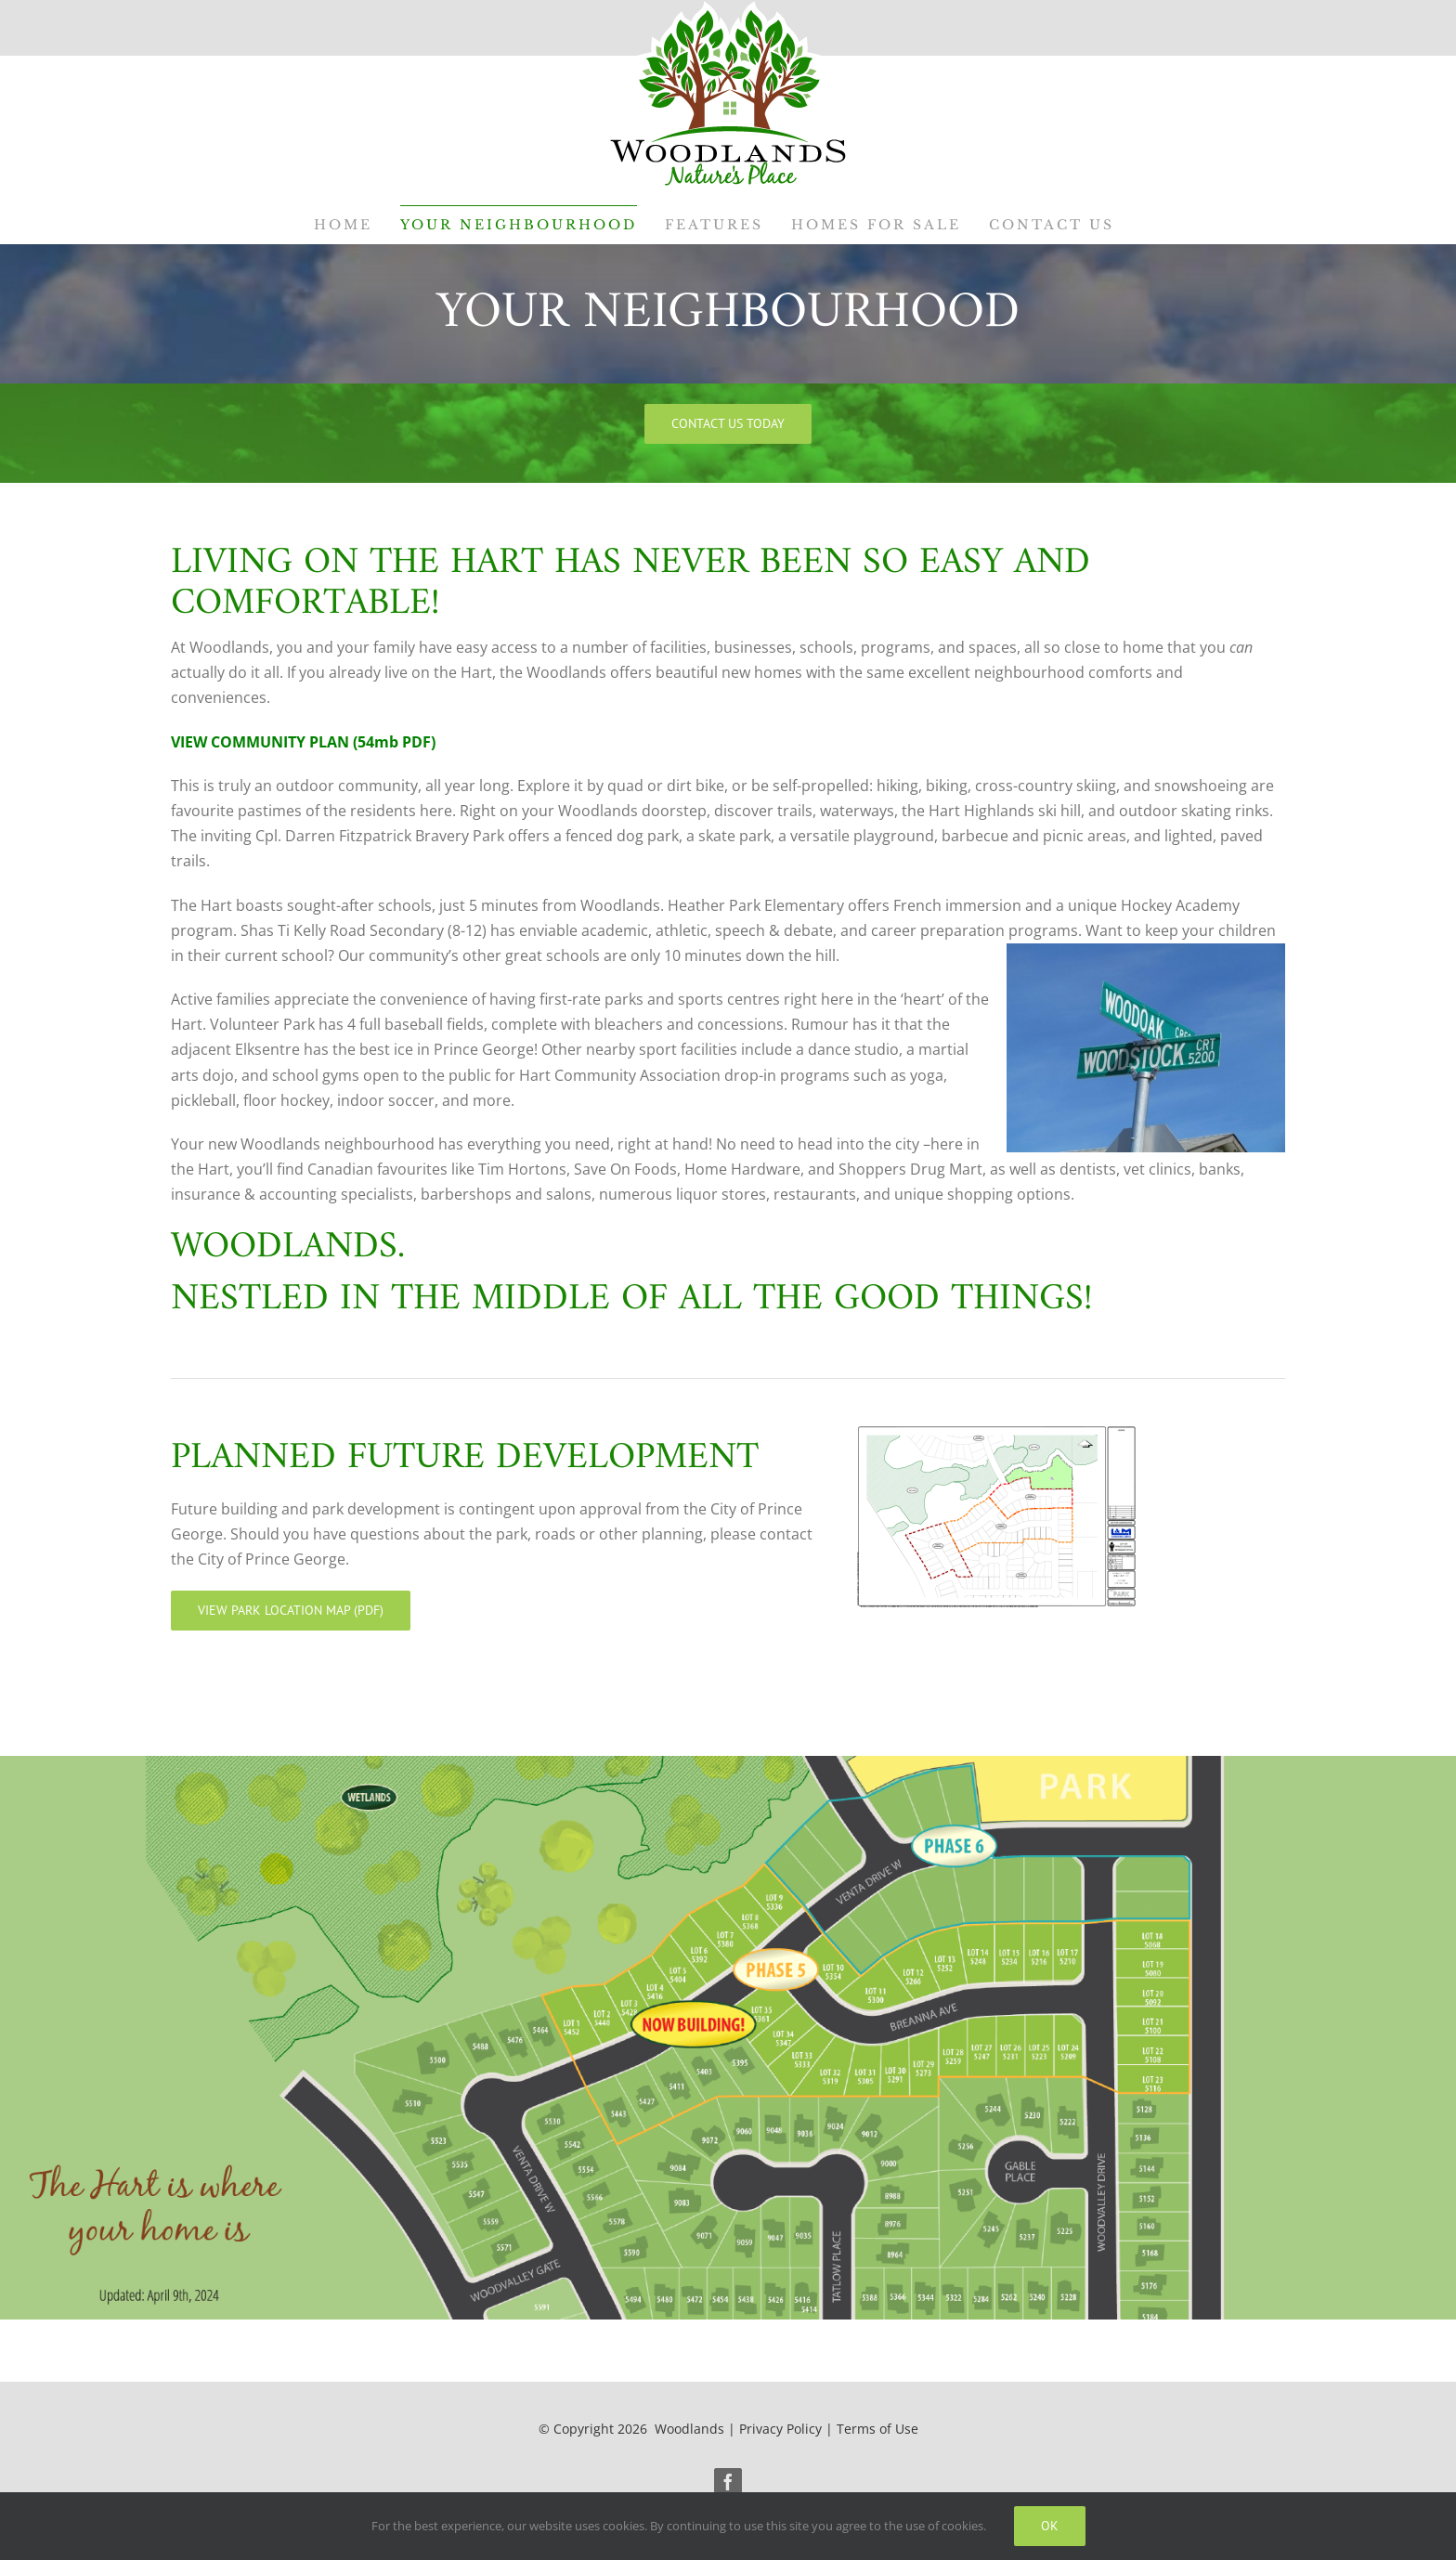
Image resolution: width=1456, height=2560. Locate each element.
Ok (1050, 2525)
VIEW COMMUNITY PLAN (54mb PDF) (303, 742)
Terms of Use (877, 2428)
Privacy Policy (780, 2428)
